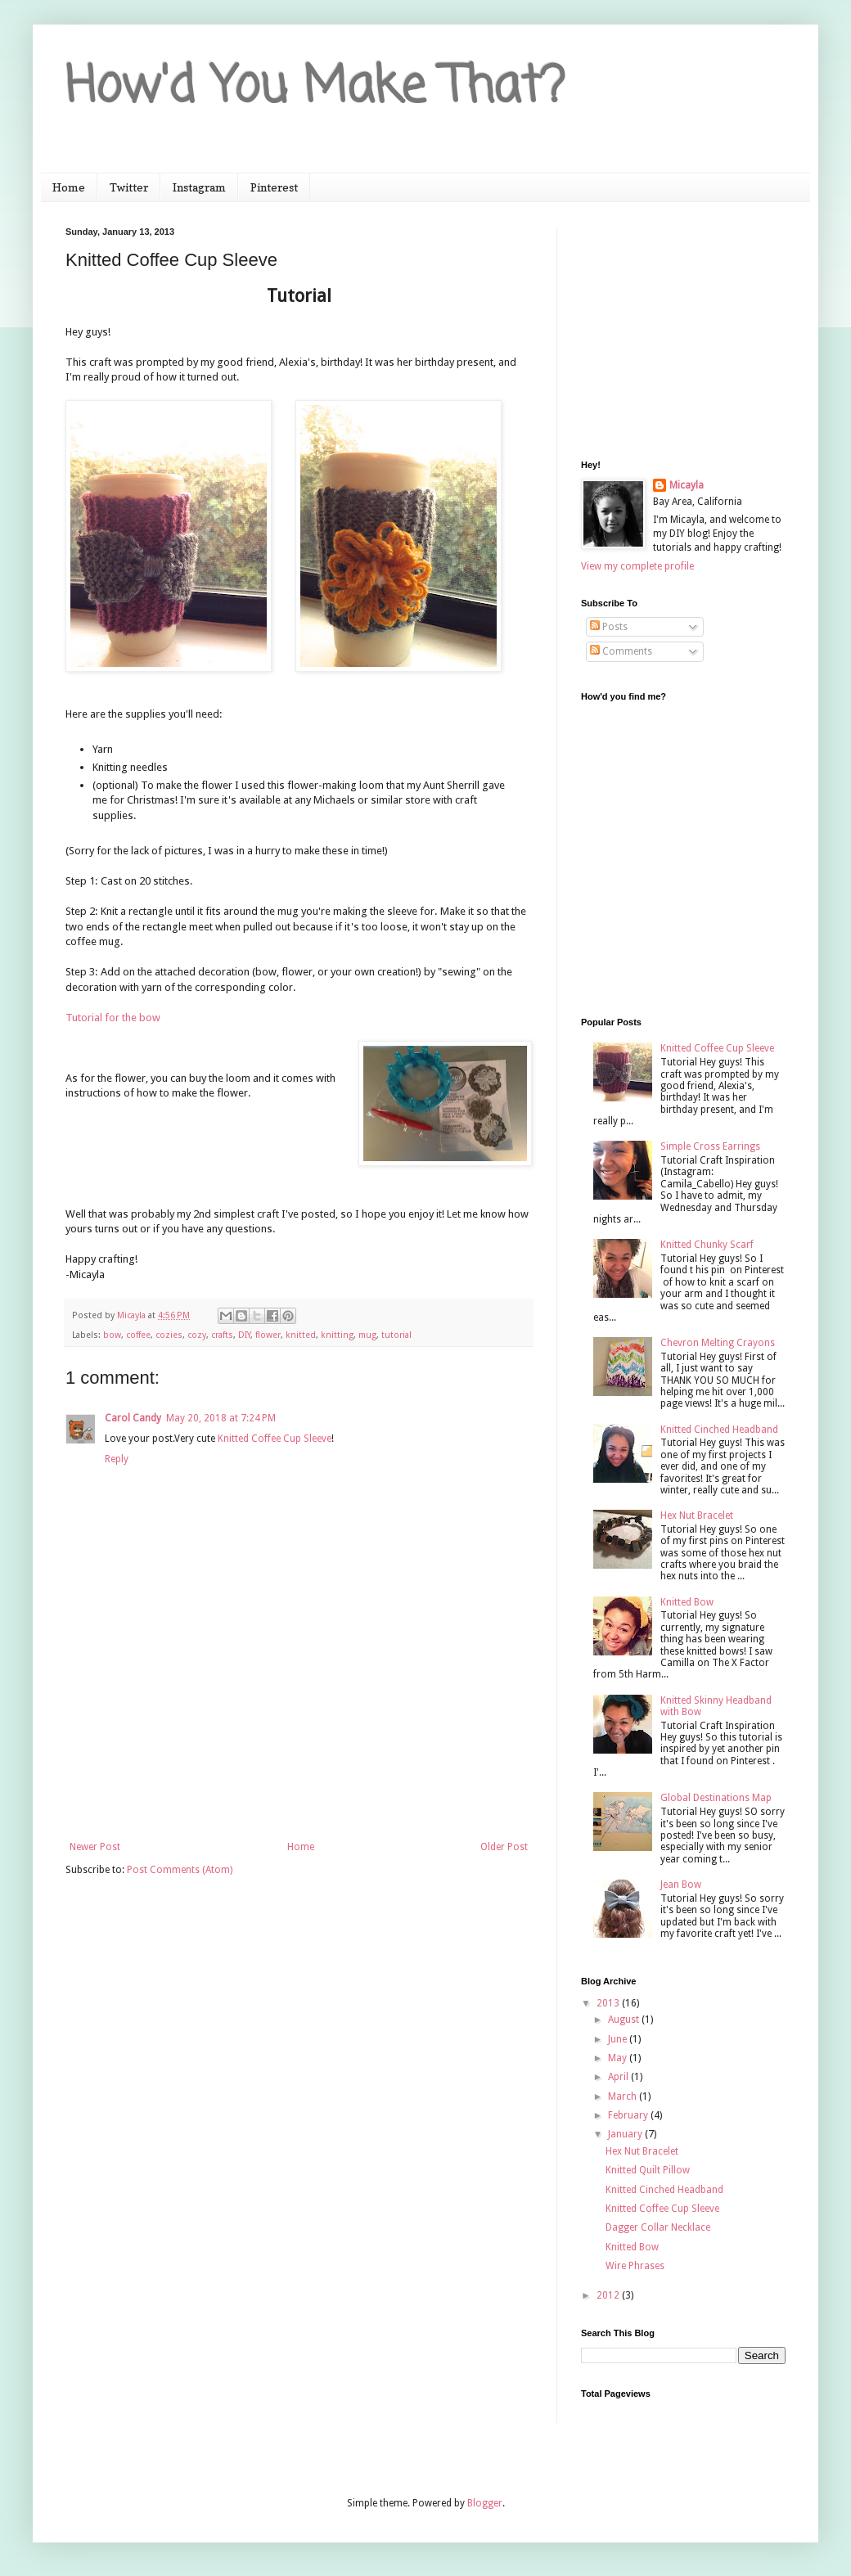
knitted (301, 1335)
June (618, 2039)
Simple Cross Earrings (710, 1146)
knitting (337, 1335)
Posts (609, 627)
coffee (138, 1335)
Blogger (484, 2503)
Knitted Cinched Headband (719, 1429)
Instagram (199, 187)
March (623, 2096)
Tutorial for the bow (112, 1017)
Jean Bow (680, 1884)
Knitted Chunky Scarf (707, 1244)
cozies (168, 1335)
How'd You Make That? (315, 88)
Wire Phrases (635, 2266)
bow (112, 1335)
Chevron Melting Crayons (717, 1343)
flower (268, 1335)
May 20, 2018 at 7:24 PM (221, 1418)
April (619, 2077)
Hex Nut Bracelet (696, 1515)
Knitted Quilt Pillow (648, 2170)
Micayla (686, 485)
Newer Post (95, 1847)
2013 (609, 2003)
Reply (116, 1459)
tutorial (396, 1335)
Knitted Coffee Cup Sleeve (274, 1438)
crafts (222, 1335)
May (618, 2058)
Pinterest (274, 187)
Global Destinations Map (716, 1798)
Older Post (504, 1847)
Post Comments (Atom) (179, 1870)
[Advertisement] (298, 1769)
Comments (621, 651)
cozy (196, 1335)
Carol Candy (133, 1418)
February (629, 2115)
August (625, 2019)
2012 (609, 2295)
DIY (244, 1335)
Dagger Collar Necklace (658, 2227)
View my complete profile (637, 566)
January (626, 2134)
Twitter (129, 187)
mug (367, 1335)
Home (68, 187)
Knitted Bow (687, 1602)
